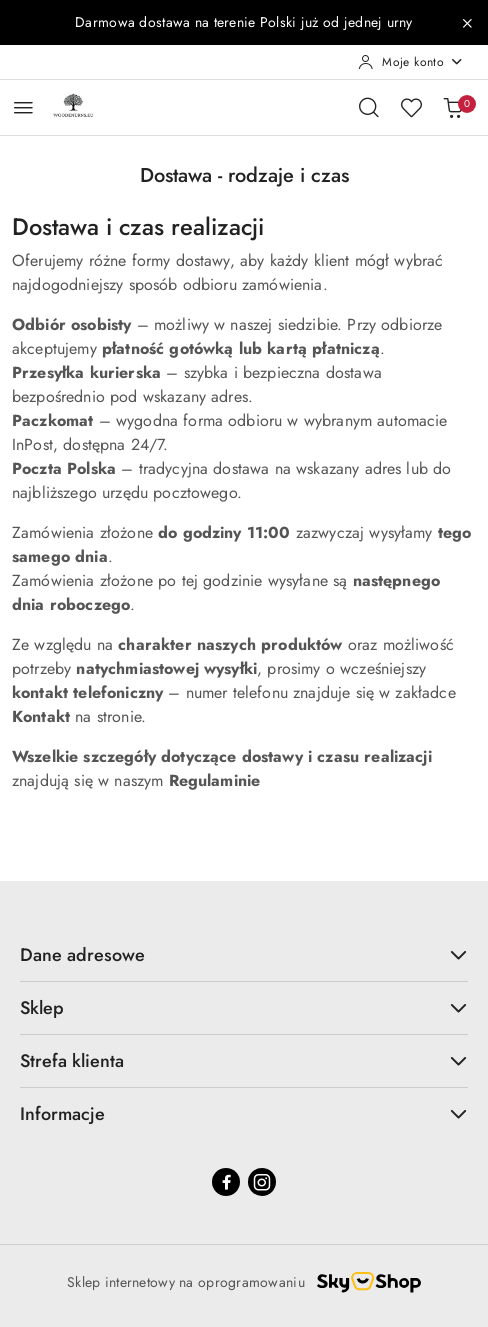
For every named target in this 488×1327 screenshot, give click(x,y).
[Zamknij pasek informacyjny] (467, 23)
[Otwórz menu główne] (23, 107)
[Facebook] (226, 1182)
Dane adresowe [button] (244, 955)
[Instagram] (262, 1182)
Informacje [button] (244, 1114)
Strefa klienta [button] (244, 1061)
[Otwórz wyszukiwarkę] (369, 107)
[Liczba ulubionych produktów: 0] (411, 107)
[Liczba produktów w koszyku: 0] (453, 107)
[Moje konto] (411, 62)
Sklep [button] (244, 1008)
